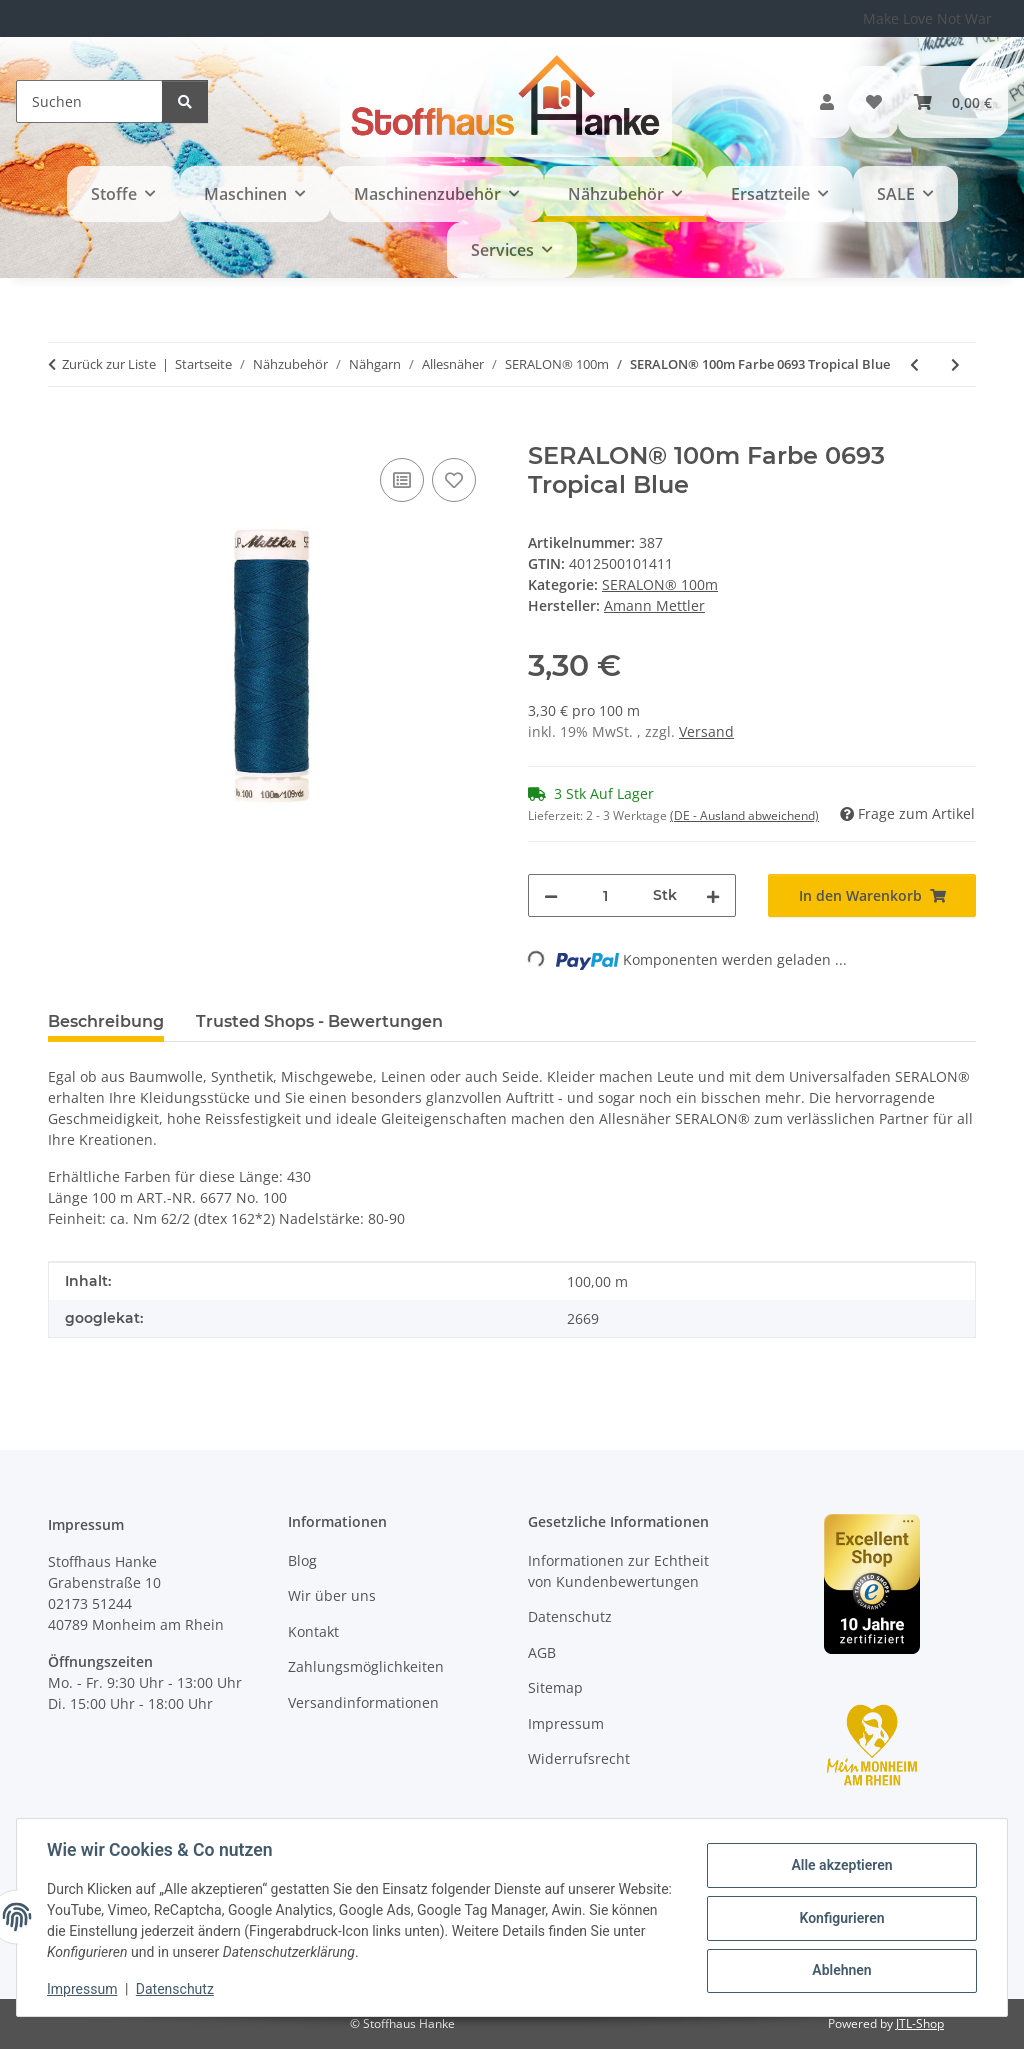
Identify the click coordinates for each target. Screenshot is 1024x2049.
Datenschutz (177, 1989)
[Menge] (605, 895)
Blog (302, 1560)
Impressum (84, 1989)
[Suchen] (89, 101)
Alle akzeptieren (839, 1866)
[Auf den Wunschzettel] (454, 480)
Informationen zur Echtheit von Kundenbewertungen (618, 1571)
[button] (827, 102)
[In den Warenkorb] (64, 431)
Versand (706, 731)
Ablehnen (839, 1970)
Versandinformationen (363, 1702)
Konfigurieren (839, 1918)
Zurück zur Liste (109, 364)
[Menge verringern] (551, 895)
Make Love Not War (927, 18)
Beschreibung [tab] (106, 1021)
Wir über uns (332, 1595)
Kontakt (313, 1631)
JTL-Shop (920, 2023)
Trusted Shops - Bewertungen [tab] (319, 1021)
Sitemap (555, 1687)
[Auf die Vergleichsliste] (402, 480)
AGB (542, 1652)
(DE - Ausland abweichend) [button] (744, 815)
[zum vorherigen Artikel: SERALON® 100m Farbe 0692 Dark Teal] (914, 364)
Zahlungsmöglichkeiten (366, 1666)
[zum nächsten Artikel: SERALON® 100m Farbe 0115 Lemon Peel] (955, 364)
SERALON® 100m (660, 584)
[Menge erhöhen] (713, 895)
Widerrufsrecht (579, 1758)
